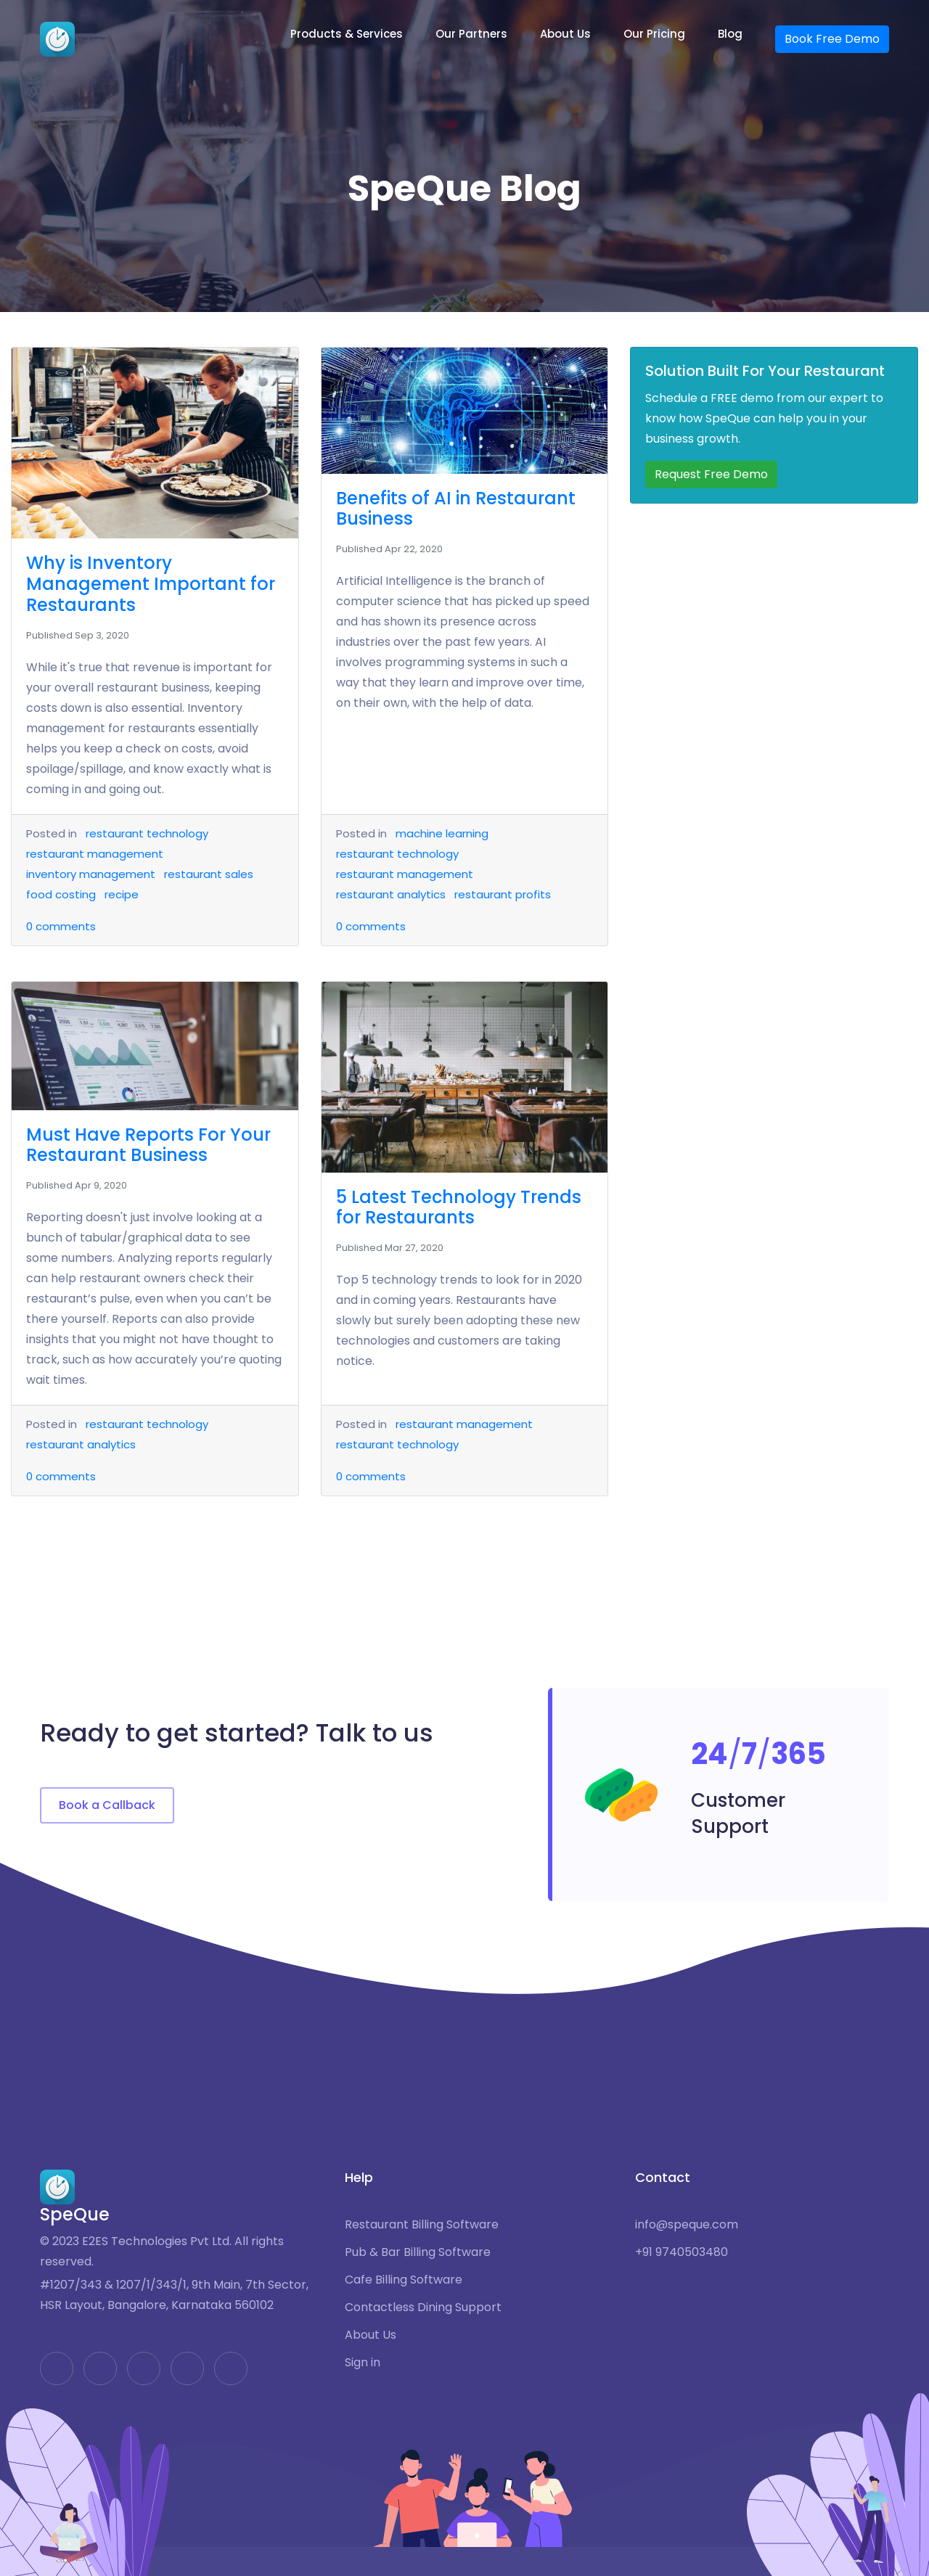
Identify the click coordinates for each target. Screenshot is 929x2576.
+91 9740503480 (681, 2252)
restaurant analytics (391, 894)
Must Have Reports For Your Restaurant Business (148, 1145)
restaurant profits (502, 894)
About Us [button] (565, 33)
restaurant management (94, 853)
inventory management (90, 874)
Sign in (362, 2362)
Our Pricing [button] (654, 33)
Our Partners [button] (471, 33)
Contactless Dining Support (423, 2307)
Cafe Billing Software (403, 2280)
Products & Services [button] (346, 33)
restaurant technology (147, 833)
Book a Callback (107, 1805)
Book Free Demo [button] (832, 38)
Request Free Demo (711, 474)
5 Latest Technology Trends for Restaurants (458, 1207)
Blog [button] (730, 33)
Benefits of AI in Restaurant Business (456, 508)
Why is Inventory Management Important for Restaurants (150, 584)
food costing (61, 894)
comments (61, 926)
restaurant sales (208, 874)
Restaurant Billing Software (422, 2225)
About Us (370, 2335)
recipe (122, 894)
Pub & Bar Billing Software (418, 2252)
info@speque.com (686, 2225)
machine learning (442, 833)
